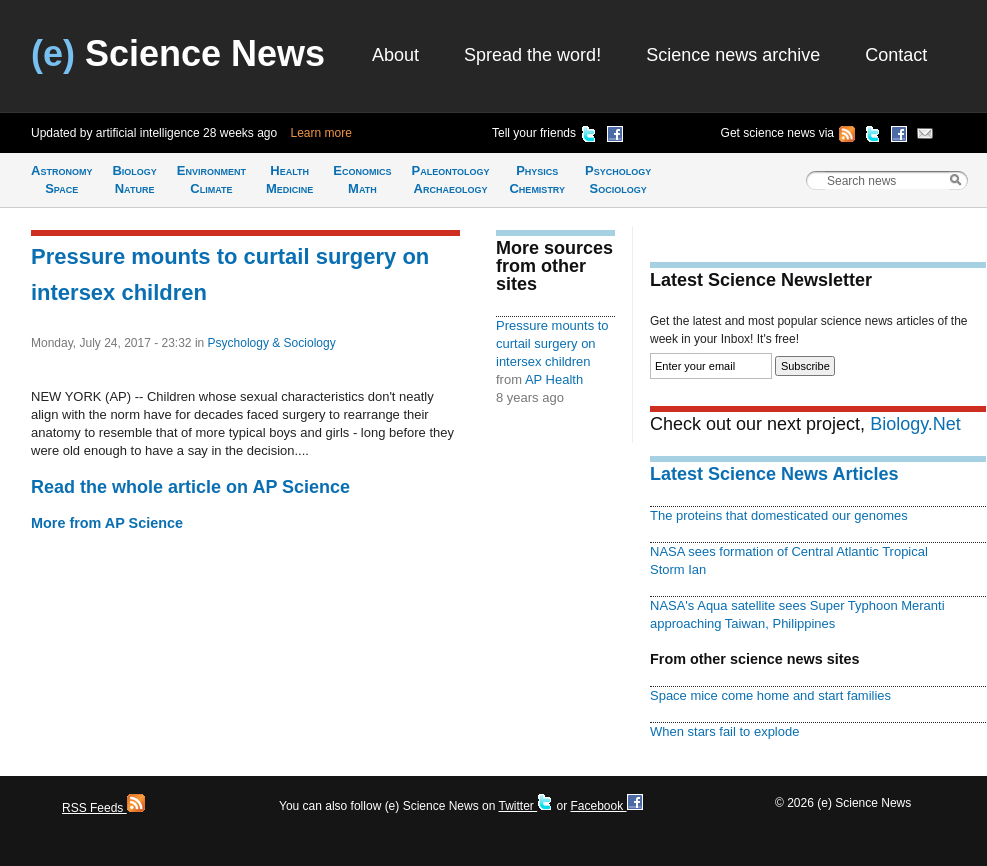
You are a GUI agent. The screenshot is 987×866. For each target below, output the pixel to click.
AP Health (554, 379)
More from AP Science (107, 523)
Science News (178, 53)
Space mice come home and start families (770, 695)
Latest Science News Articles (774, 474)
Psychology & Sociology (272, 343)
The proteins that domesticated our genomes (779, 515)
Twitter (525, 806)
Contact (896, 55)
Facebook (606, 806)
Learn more (321, 133)
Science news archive (733, 55)
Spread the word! (532, 55)
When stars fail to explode (724, 731)
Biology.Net (915, 424)
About (395, 55)
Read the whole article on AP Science (190, 487)
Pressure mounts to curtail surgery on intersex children (552, 343)
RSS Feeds (103, 808)
